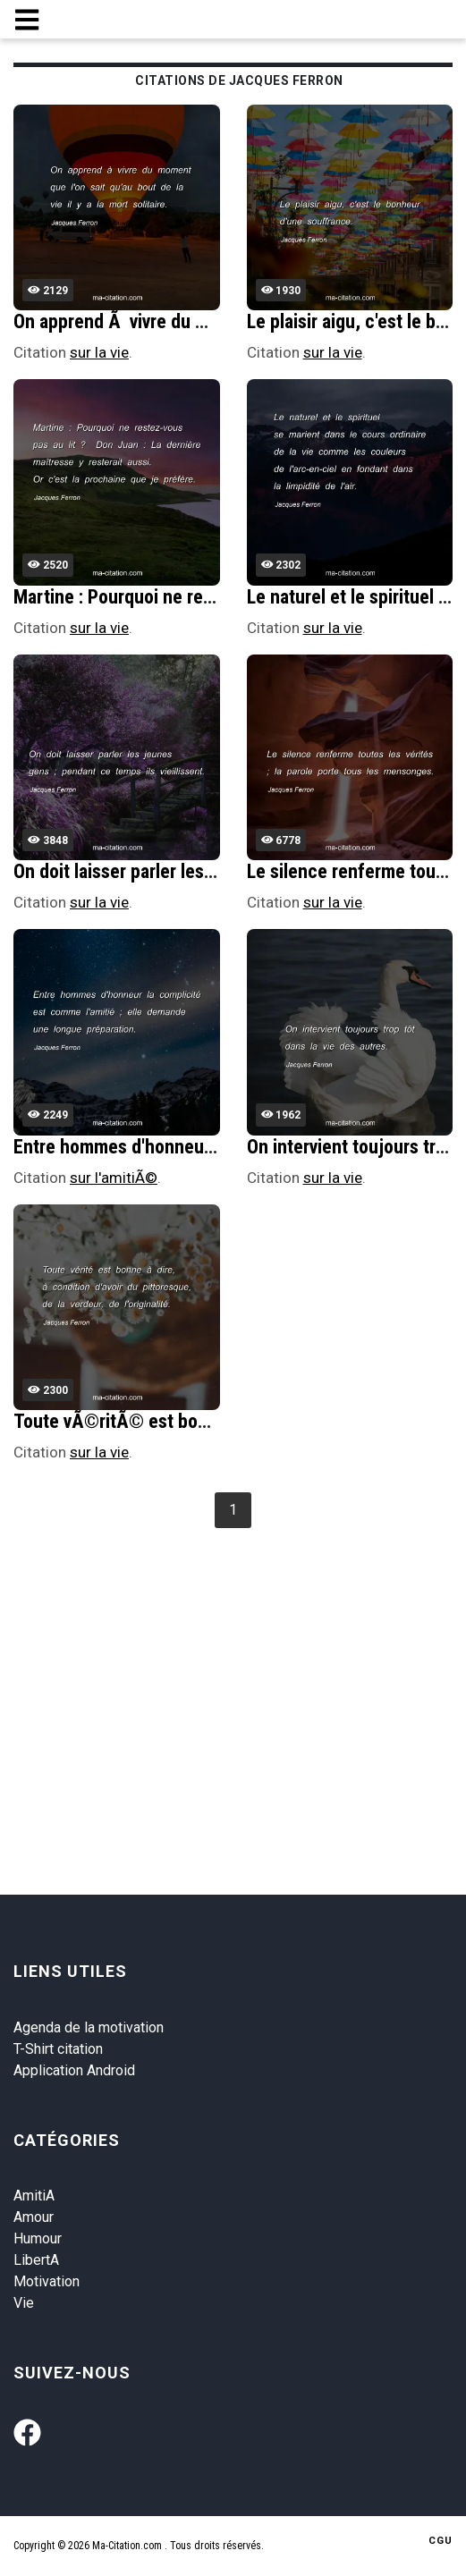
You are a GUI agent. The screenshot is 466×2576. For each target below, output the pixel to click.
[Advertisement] (239, 1667)
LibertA (36, 2259)
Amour (33, 2217)
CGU (440, 2540)
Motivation (46, 2281)
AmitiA (34, 2195)
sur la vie (99, 352)
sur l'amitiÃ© (113, 1178)
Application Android (74, 2070)
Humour (37, 2238)
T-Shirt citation (58, 2048)
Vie (23, 2302)
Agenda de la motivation (88, 2027)
